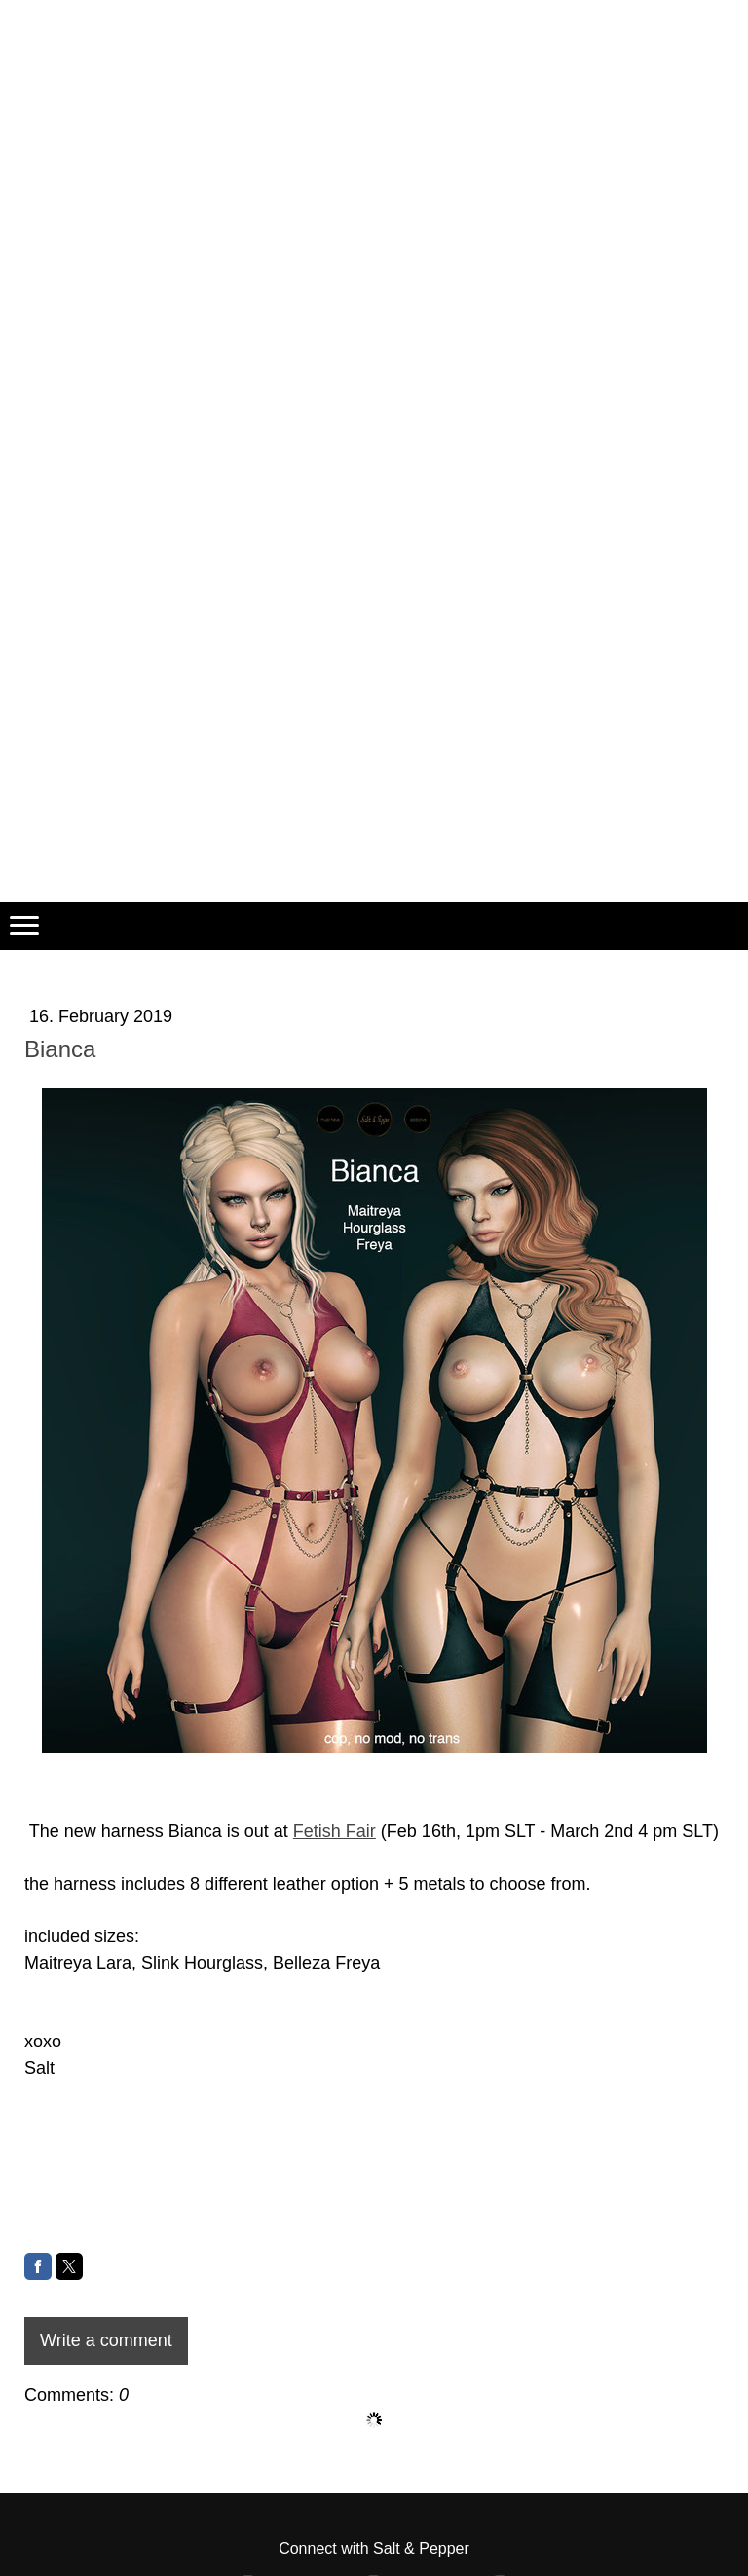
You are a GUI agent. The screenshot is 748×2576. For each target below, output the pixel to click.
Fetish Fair (334, 1831)
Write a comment (106, 2340)
